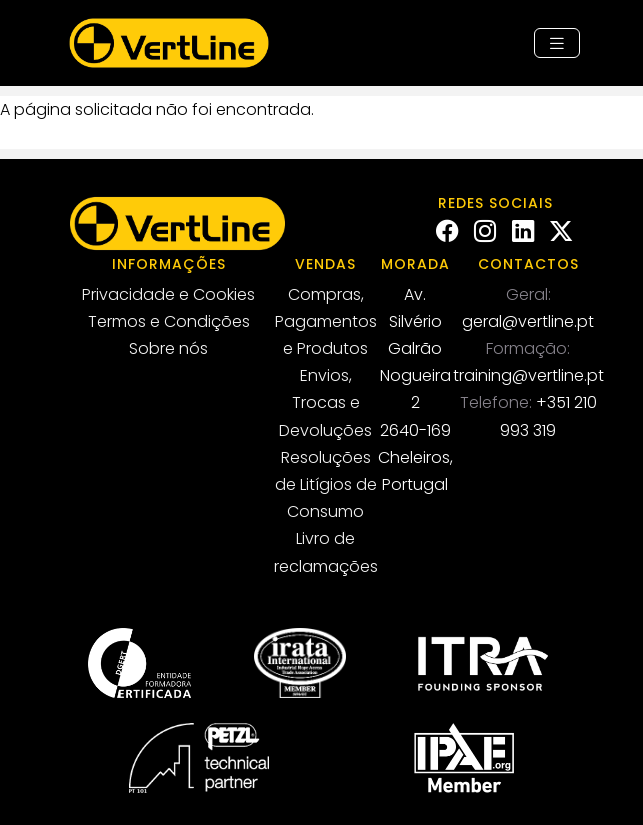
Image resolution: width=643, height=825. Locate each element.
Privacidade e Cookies (168, 294)
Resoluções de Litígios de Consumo (326, 484)
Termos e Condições (169, 321)
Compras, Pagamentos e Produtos (326, 321)
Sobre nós (168, 348)
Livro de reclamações (326, 552)
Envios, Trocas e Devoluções (325, 402)
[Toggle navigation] (557, 43)
